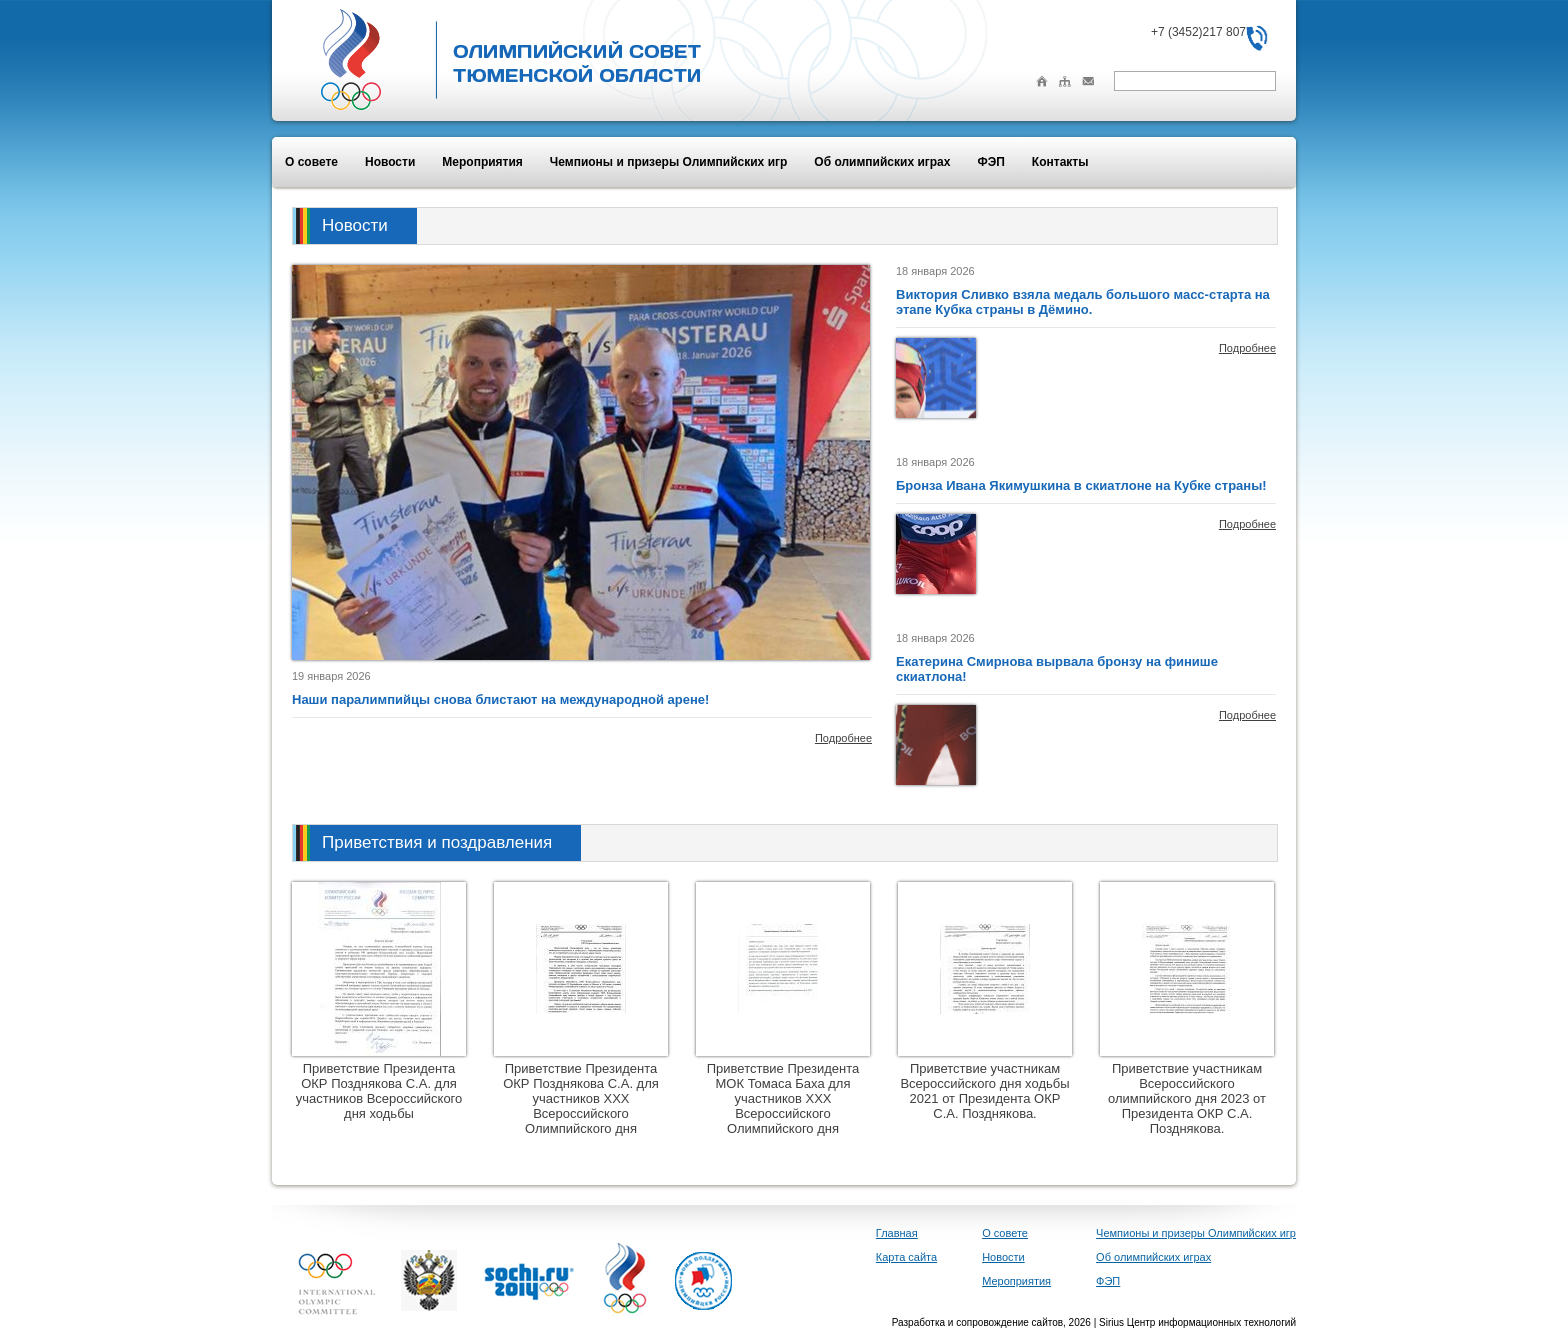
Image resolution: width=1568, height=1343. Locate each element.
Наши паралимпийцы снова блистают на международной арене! (500, 699)
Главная (897, 1233)
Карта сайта (906, 1257)
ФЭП (990, 162)
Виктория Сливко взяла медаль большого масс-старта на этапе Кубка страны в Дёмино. (1083, 302)
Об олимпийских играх (882, 162)
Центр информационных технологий (1211, 1322)
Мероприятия (482, 162)
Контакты (1060, 162)
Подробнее (843, 738)
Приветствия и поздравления (437, 842)
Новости (390, 162)
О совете (311, 162)
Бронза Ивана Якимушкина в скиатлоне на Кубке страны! (1081, 485)
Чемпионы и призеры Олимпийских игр (669, 162)
